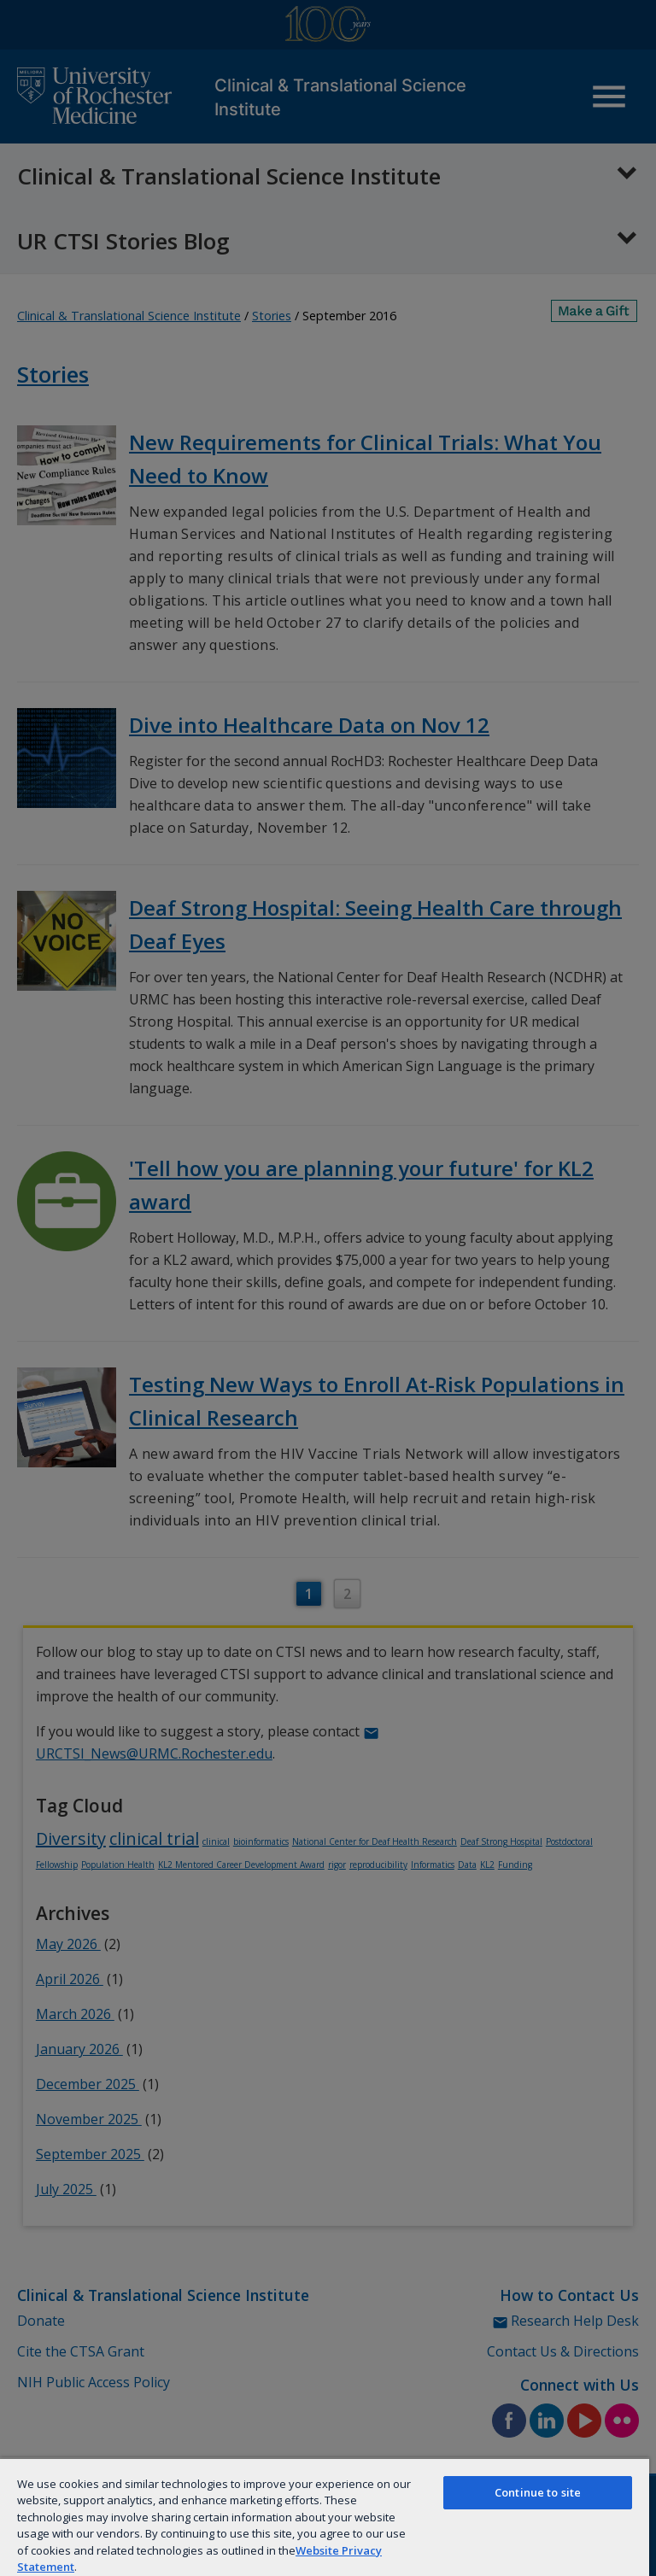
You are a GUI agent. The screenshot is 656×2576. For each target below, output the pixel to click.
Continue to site (538, 2492)
